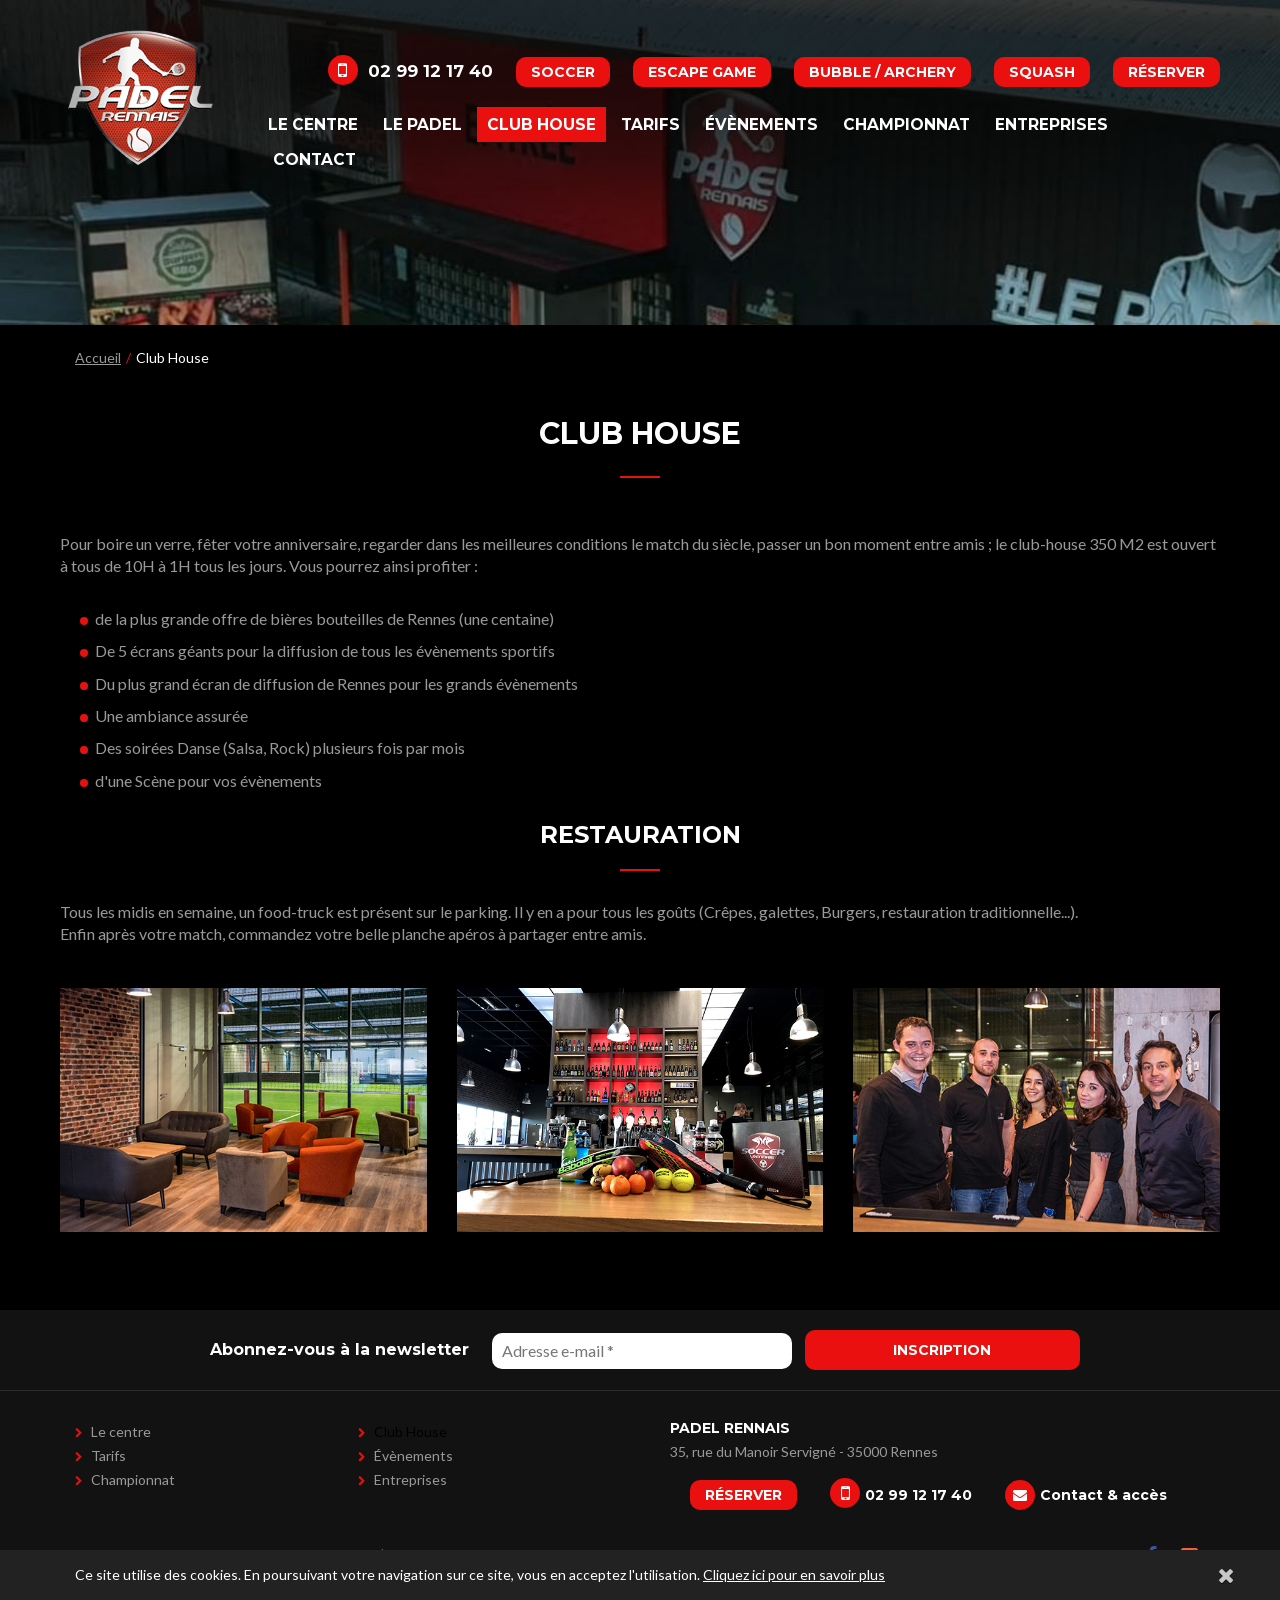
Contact (314, 159)
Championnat (906, 124)
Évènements (761, 124)
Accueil (98, 357)
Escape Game (702, 72)
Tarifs (650, 124)
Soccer (563, 72)
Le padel (422, 124)
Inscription (942, 1350)
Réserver (1166, 72)
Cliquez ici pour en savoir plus (794, 1574)
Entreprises (1051, 124)
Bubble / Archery (882, 72)
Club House (541, 124)
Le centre (313, 124)
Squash (1042, 72)
